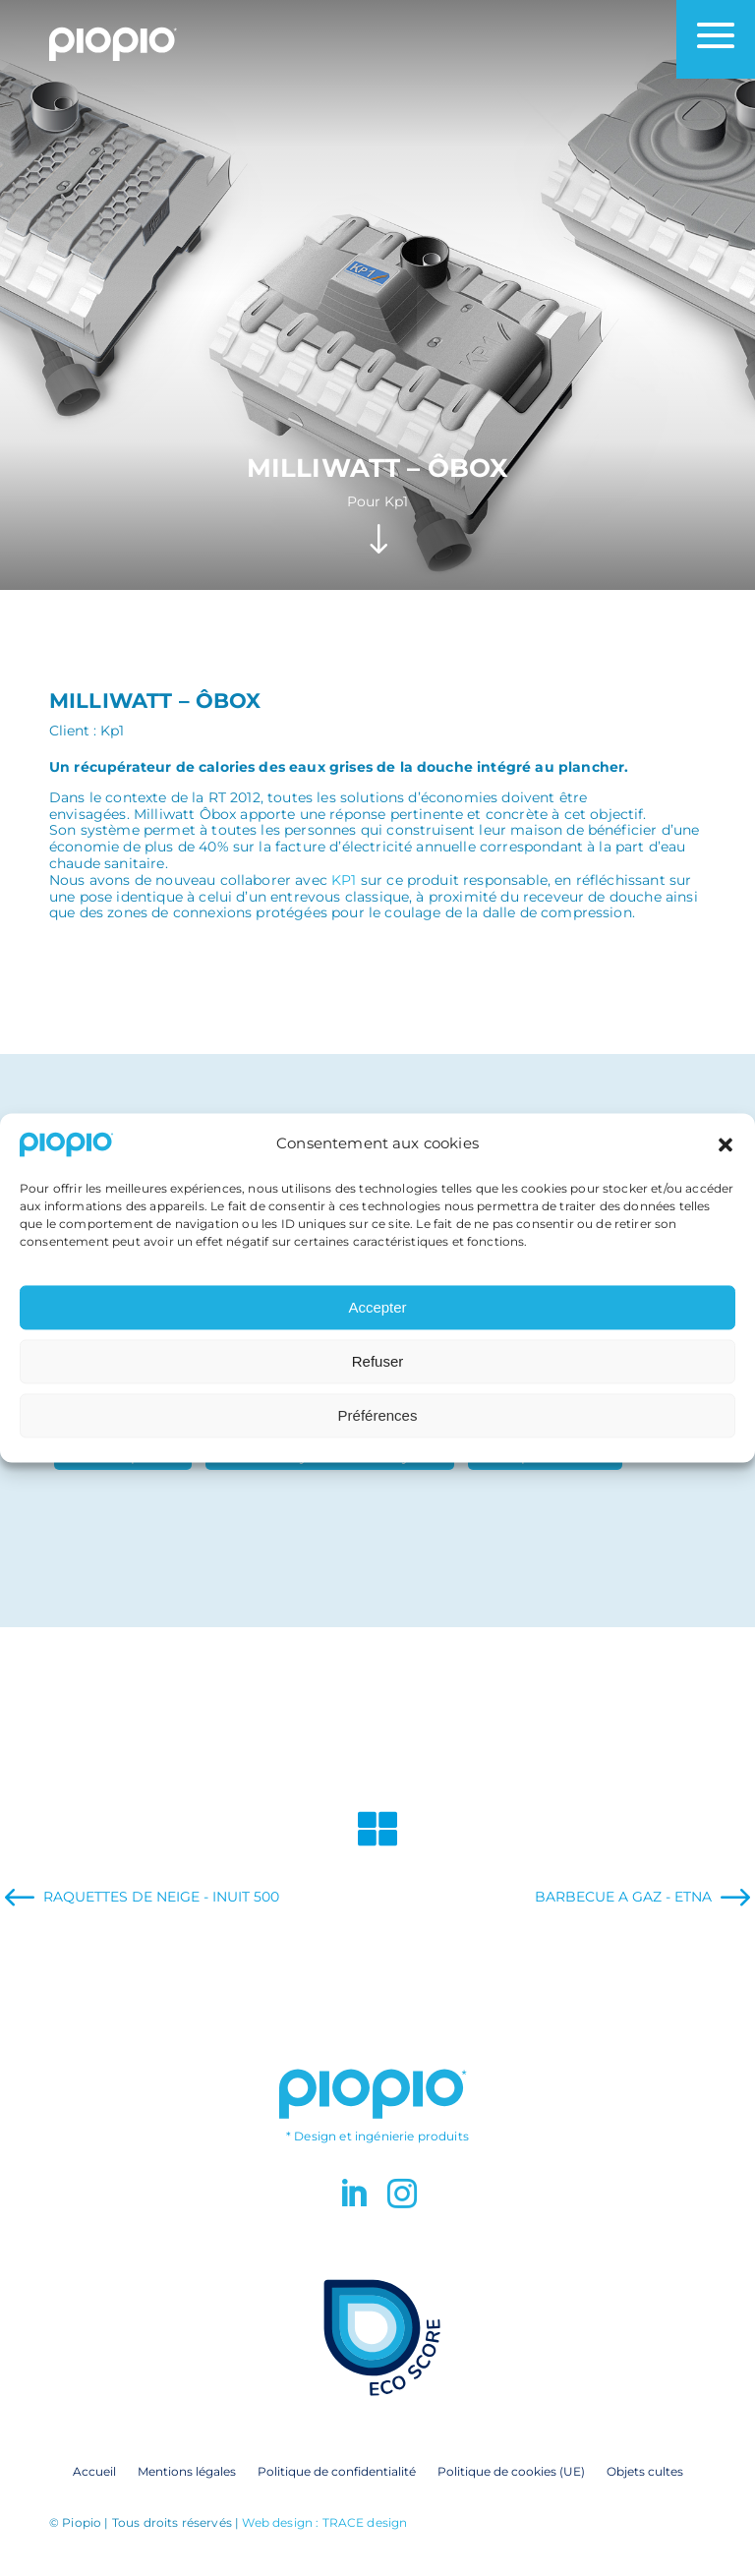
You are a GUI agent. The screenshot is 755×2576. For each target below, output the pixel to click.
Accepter (377, 1316)
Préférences (378, 1424)
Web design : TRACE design (324, 2522)
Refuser (378, 1370)
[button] (725, 1152)
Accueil (94, 2471)
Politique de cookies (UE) (511, 2471)
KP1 (343, 880)
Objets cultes (645, 2471)
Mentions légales (187, 2471)
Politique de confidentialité (337, 2471)
